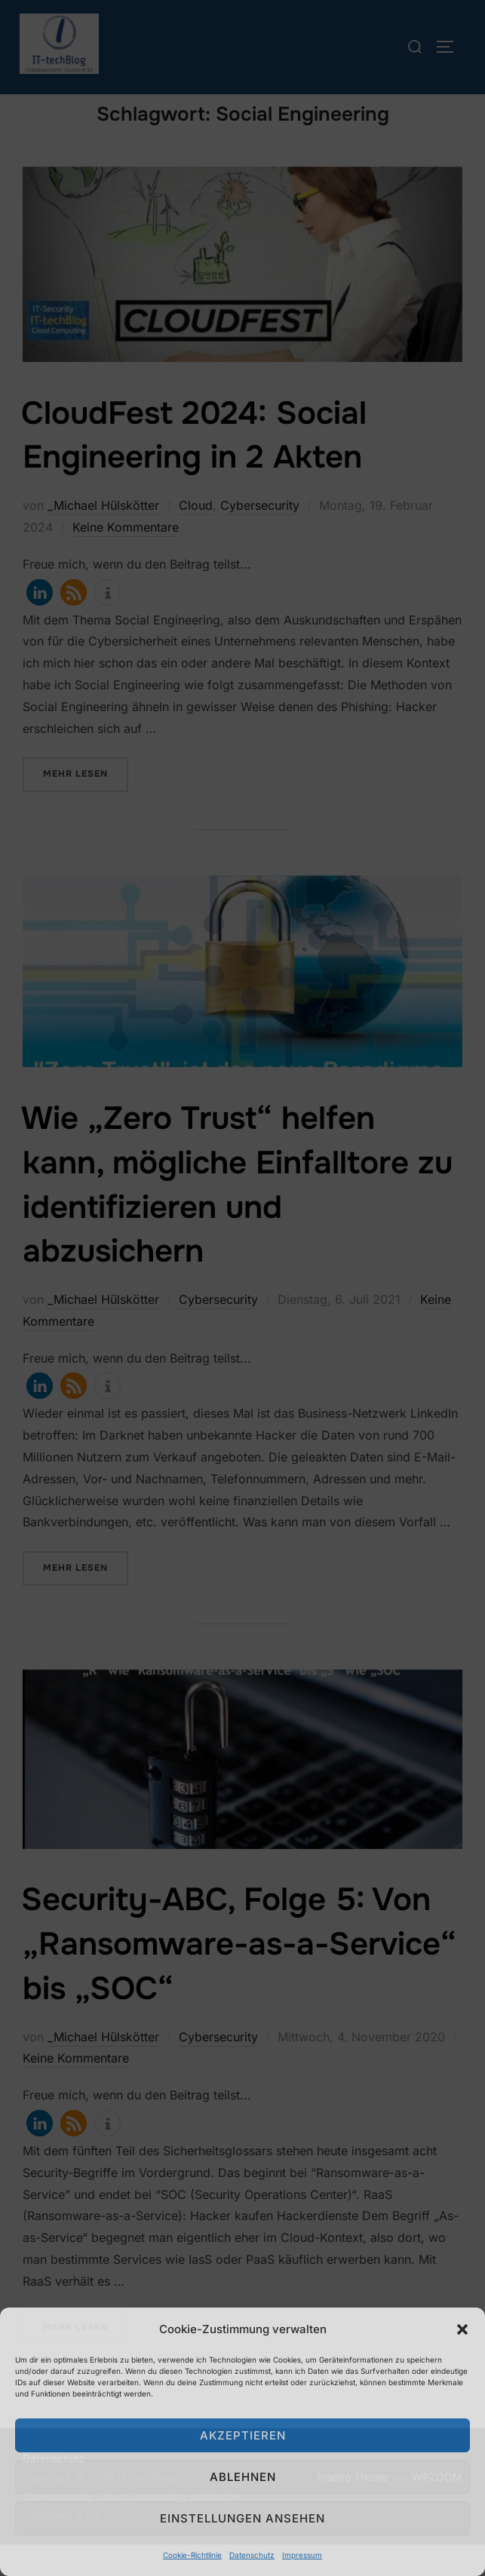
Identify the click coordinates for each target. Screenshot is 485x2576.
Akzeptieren (243, 2435)
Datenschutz (252, 2554)
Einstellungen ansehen (242, 2518)
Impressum (302, 2554)
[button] (462, 2329)
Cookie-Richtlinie (192, 2554)
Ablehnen (243, 2477)
